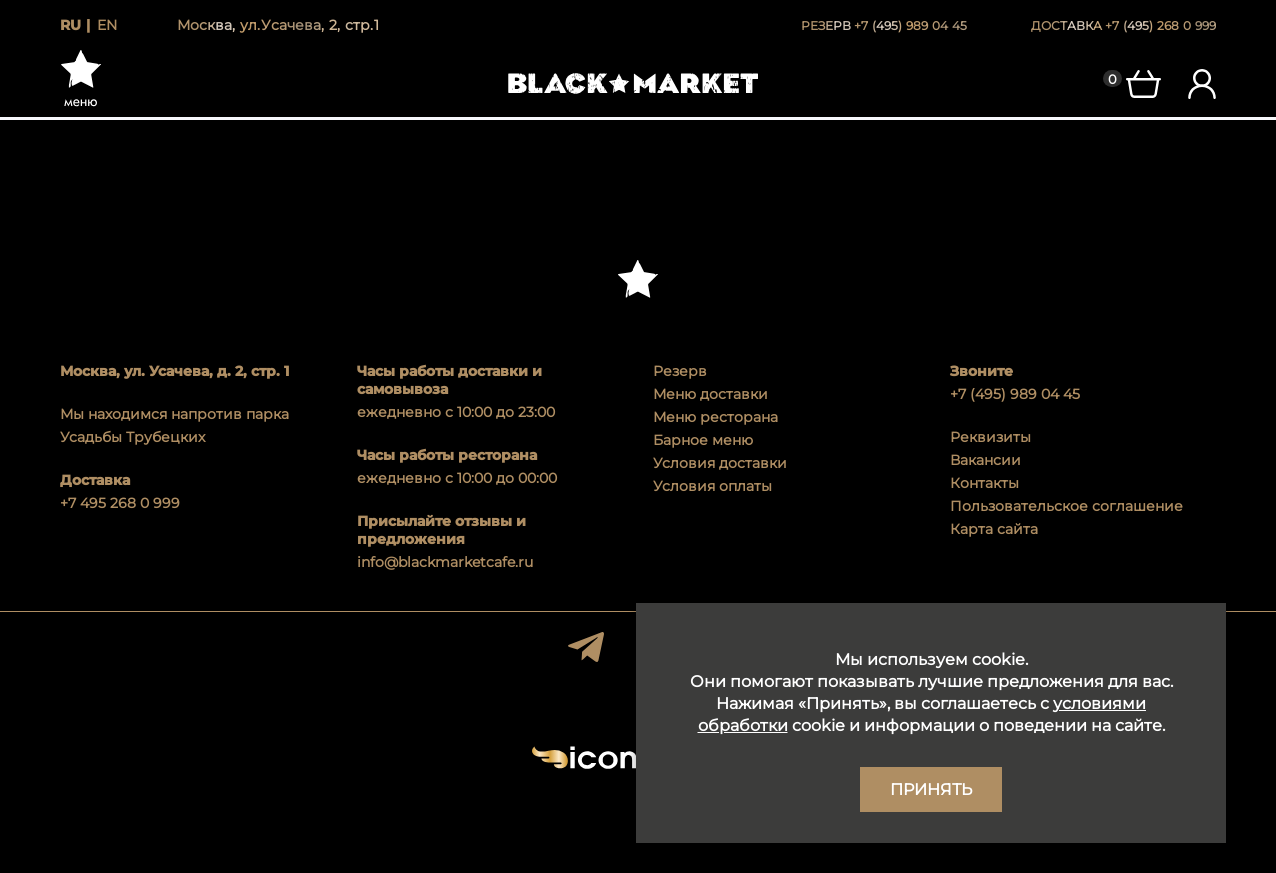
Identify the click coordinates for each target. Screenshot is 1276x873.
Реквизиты (990, 437)
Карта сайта (994, 529)
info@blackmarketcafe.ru (445, 562)
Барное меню (703, 440)
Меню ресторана (715, 417)
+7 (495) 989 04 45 (1015, 394)
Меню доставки (710, 394)
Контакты (984, 483)
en (107, 25)
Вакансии (985, 460)
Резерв (680, 371)
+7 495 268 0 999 (120, 503)
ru (70, 25)
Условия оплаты (712, 486)
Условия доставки (720, 463)
